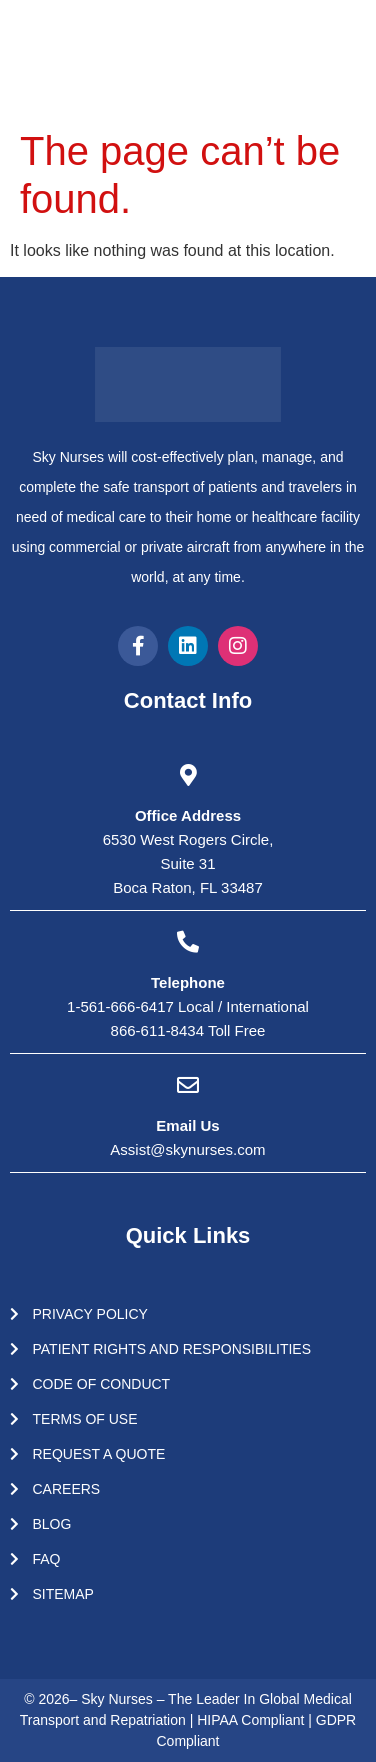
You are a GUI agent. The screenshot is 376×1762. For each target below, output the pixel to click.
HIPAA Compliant (252, 1720)
